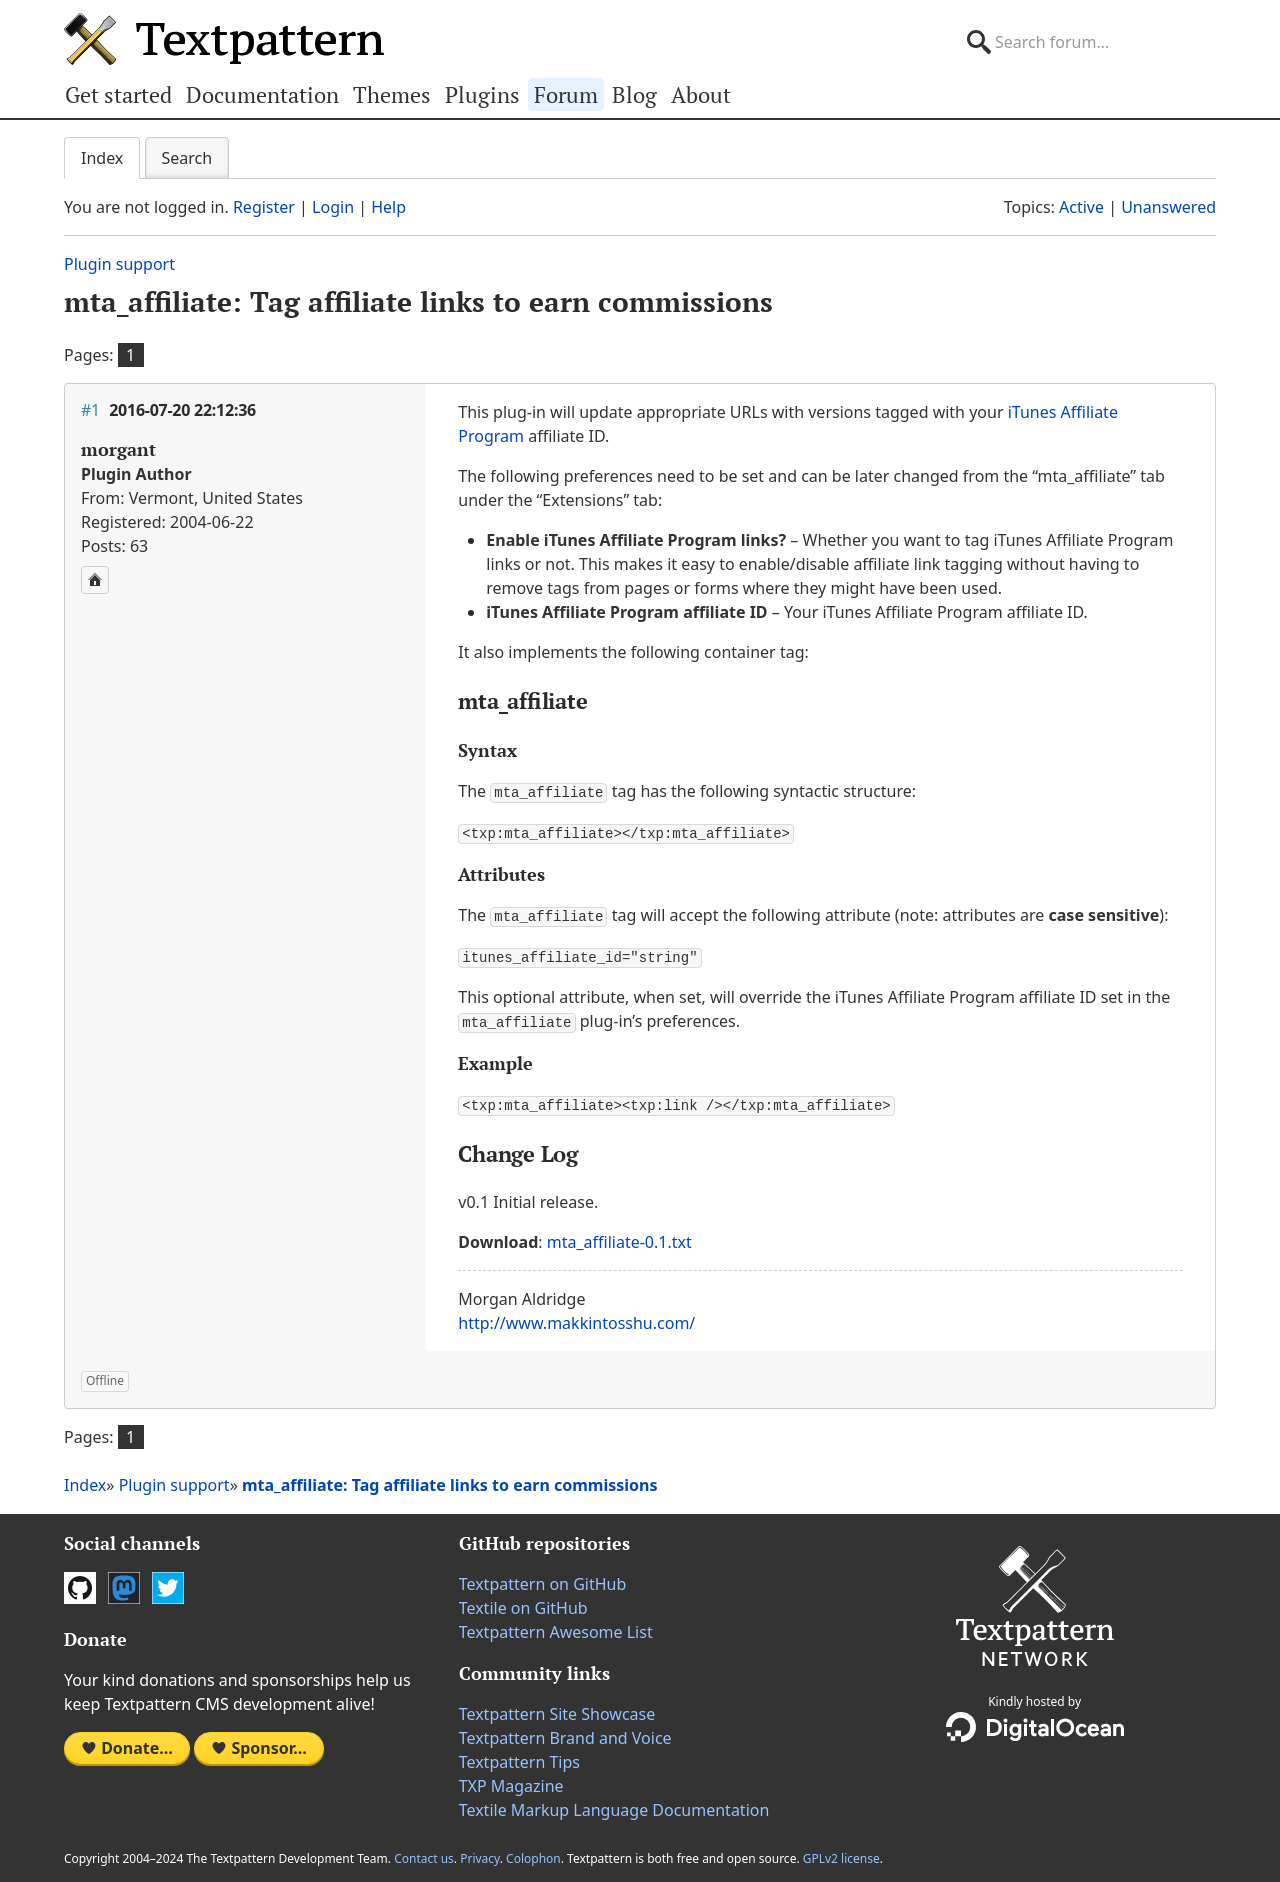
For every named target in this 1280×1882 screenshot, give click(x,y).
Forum (566, 94)
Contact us (424, 1852)
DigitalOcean (1035, 1721)
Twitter (168, 1582)
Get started (118, 94)
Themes (392, 94)
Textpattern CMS (224, 39)
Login (333, 207)
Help (388, 207)
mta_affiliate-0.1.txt (619, 1236)
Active (1081, 207)
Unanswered (1168, 207)
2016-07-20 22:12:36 (182, 410)
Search (187, 158)
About (701, 94)
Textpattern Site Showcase (557, 1708)
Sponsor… (259, 1742)
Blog (634, 94)
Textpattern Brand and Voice (565, 1732)
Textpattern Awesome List (556, 1626)
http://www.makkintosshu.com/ (576, 1317)
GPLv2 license (841, 1852)
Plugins (482, 94)
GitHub (80, 1582)
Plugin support (119, 264)
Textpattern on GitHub (543, 1578)
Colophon (533, 1852)
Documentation (262, 94)
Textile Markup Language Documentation (614, 1804)
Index (102, 158)
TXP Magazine (511, 1780)
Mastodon (124, 1582)
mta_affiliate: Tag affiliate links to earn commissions (418, 301)
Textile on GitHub (523, 1602)
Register (264, 207)
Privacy (480, 1852)
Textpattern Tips (519, 1756)
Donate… (127, 1742)
